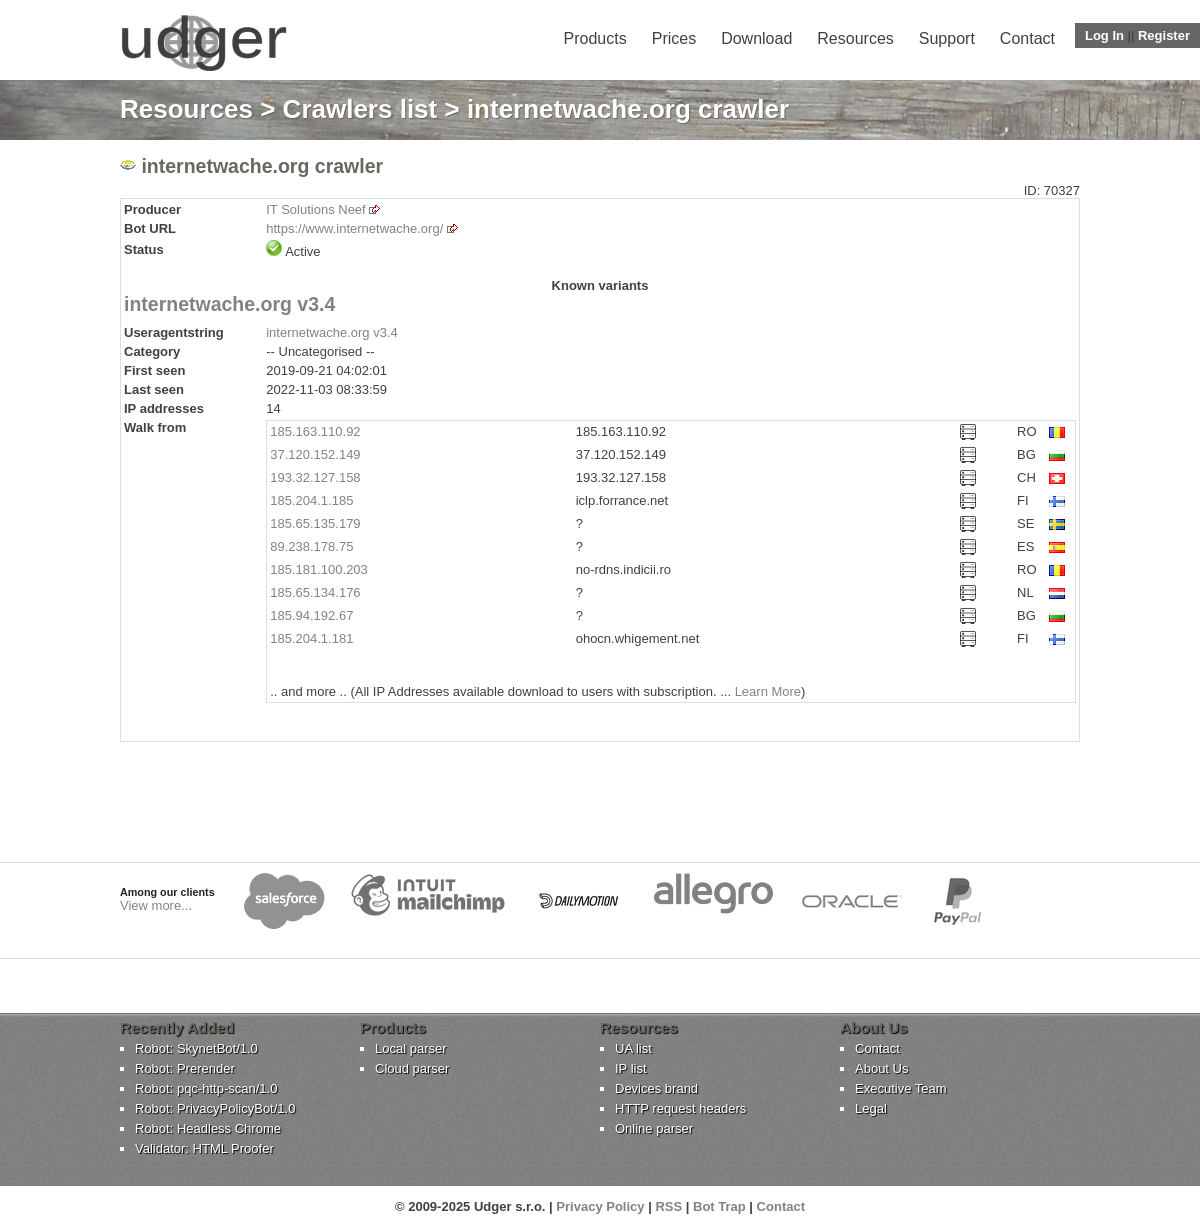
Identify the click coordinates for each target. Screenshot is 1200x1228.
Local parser (411, 1048)
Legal (871, 1108)
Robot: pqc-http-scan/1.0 (206, 1088)
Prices (674, 38)
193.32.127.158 (315, 477)
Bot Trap (719, 1206)
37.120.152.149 (315, 454)
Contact (1027, 38)
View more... (156, 905)
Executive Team (901, 1088)
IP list (631, 1068)
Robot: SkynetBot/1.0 (196, 1048)
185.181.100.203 (319, 569)
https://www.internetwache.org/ (354, 228)
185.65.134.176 (315, 592)
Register (1164, 35)
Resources (855, 38)
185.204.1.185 (311, 500)
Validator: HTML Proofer (204, 1148)
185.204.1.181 (311, 638)
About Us (881, 1068)
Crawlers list (360, 109)
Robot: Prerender (185, 1068)
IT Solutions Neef (315, 209)
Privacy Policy (600, 1206)
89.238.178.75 (311, 546)
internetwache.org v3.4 (229, 304)
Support (947, 38)
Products (595, 38)
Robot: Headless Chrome (208, 1128)
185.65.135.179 (315, 523)
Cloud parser (412, 1068)
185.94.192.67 (311, 615)
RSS (668, 1206)
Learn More (768, 691)
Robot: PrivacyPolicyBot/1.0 (215, 1108)
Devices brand (656, 1088)
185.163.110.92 (315, 431)
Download (756, 38)
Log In (1104, 35)
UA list (633, 1048)
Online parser (654, 1128)
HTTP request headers (680, 1108)
